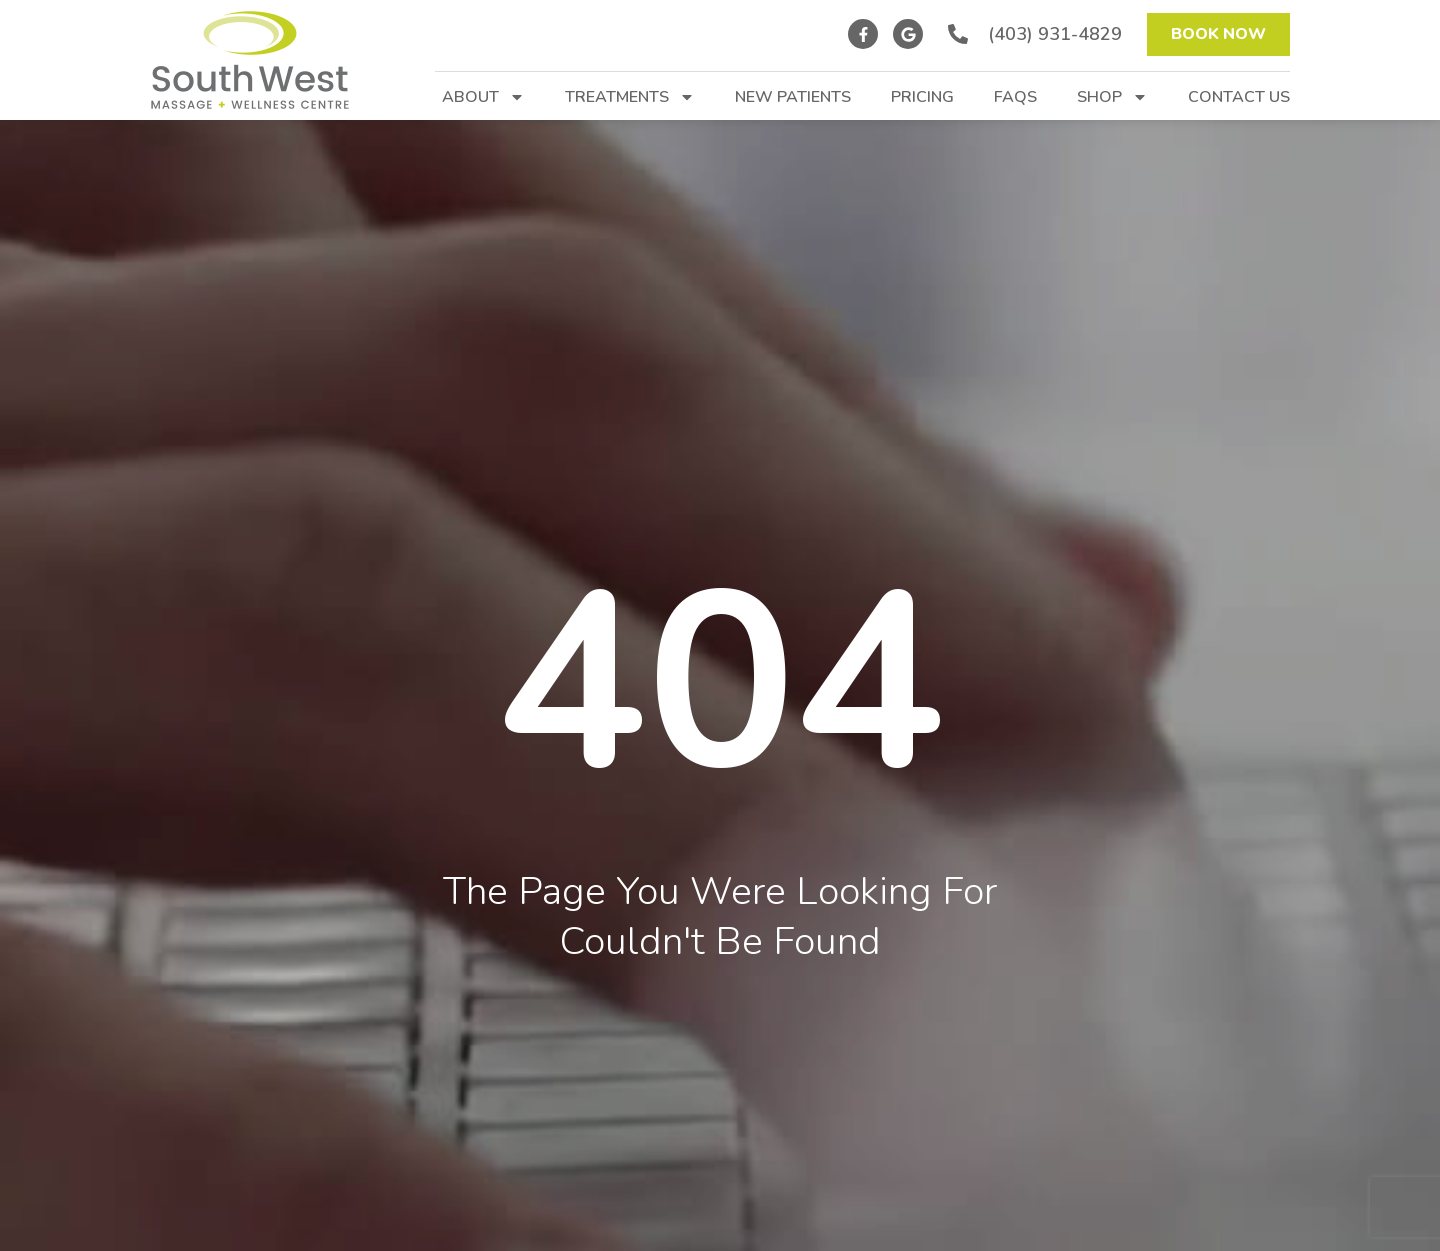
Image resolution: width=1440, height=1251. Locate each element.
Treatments (630, 97)
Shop (1112, 97)
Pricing (922, 97)
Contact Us (1239, 97)
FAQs (1015, 97)
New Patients (793, 97)
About (483, 97)
